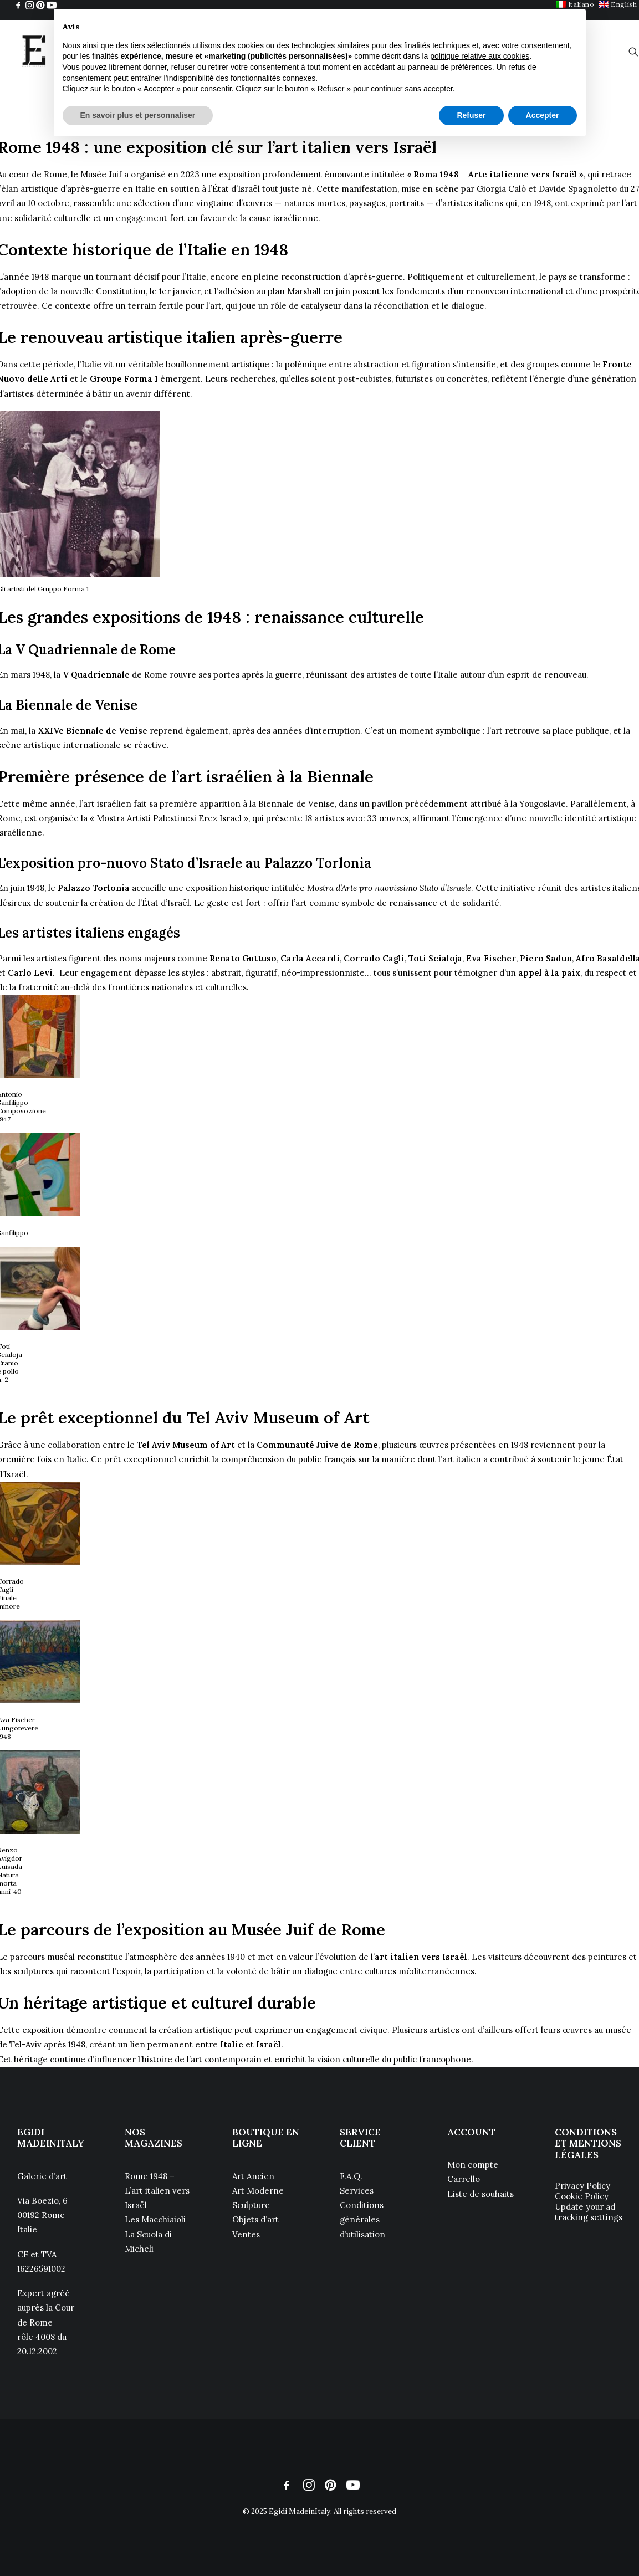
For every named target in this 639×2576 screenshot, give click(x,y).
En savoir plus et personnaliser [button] (138, 115)
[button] (18, 5)
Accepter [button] (542, 115)
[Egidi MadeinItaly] (33, 51)
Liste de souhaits (480, 2194)
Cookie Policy (582, 2196)
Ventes (246, 2234)
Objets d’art (255, 2219)
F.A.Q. (351, 2176)
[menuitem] (618, 4)
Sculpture (251, 2205)
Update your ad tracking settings (588, 2211)
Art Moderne (258, 2190)
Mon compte (472, 2164)
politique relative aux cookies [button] (479, 56)
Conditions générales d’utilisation (362, 2220)
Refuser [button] (471, 115)
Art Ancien (253, 2176)
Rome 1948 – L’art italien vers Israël (157, 2191)
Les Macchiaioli (156, 2219)
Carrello (463, 2179)
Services (357, 2190)
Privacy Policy (582, 2185)
